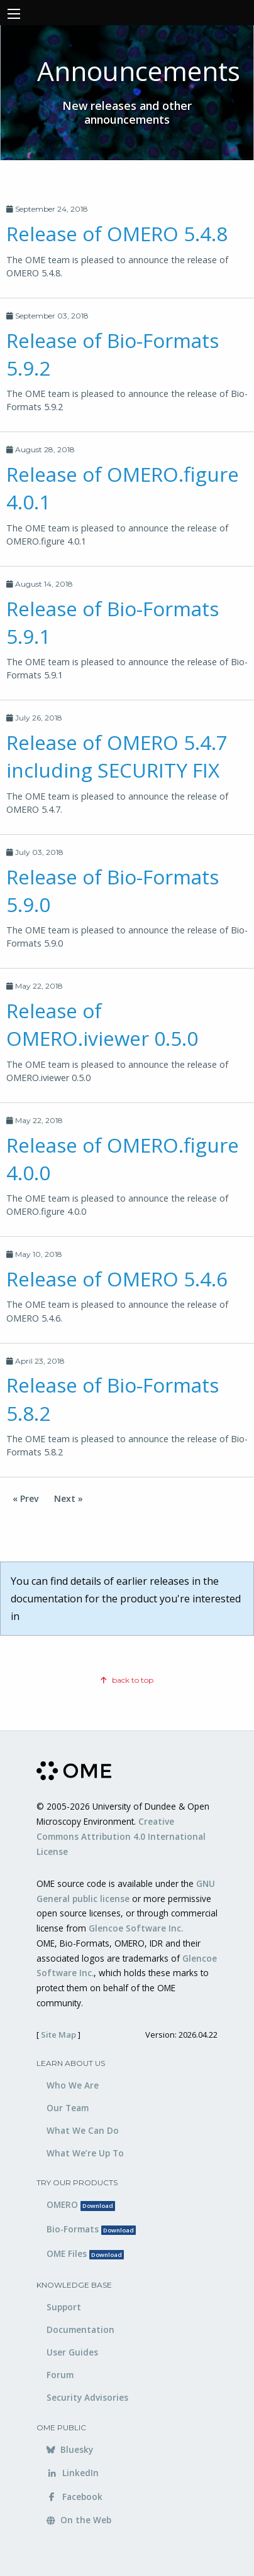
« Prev (25, 1498)
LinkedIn (73, 2473)
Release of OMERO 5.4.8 (117, 233)
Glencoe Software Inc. (136, 1928)
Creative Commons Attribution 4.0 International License (121, 1836)
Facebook (74, 2497)
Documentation (80, 2329)
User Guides (72, 2352)
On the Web (79, 2520)
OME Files (85, 2253)
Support (64, 2307)
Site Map (58, 2034)
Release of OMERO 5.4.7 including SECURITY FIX (117, 756)
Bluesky (70, 2449)
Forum (60, 2375)
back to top (127, 1680)
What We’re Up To (85, 2153)
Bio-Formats (91, 2229)
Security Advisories (87, 2397)
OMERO (81, 2204)
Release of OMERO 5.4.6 (117, 1278)
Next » (68, 1498)
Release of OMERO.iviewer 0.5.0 (102, 1024)
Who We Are (73, 2085)
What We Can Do (83, 2130)
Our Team (68, 2108)
